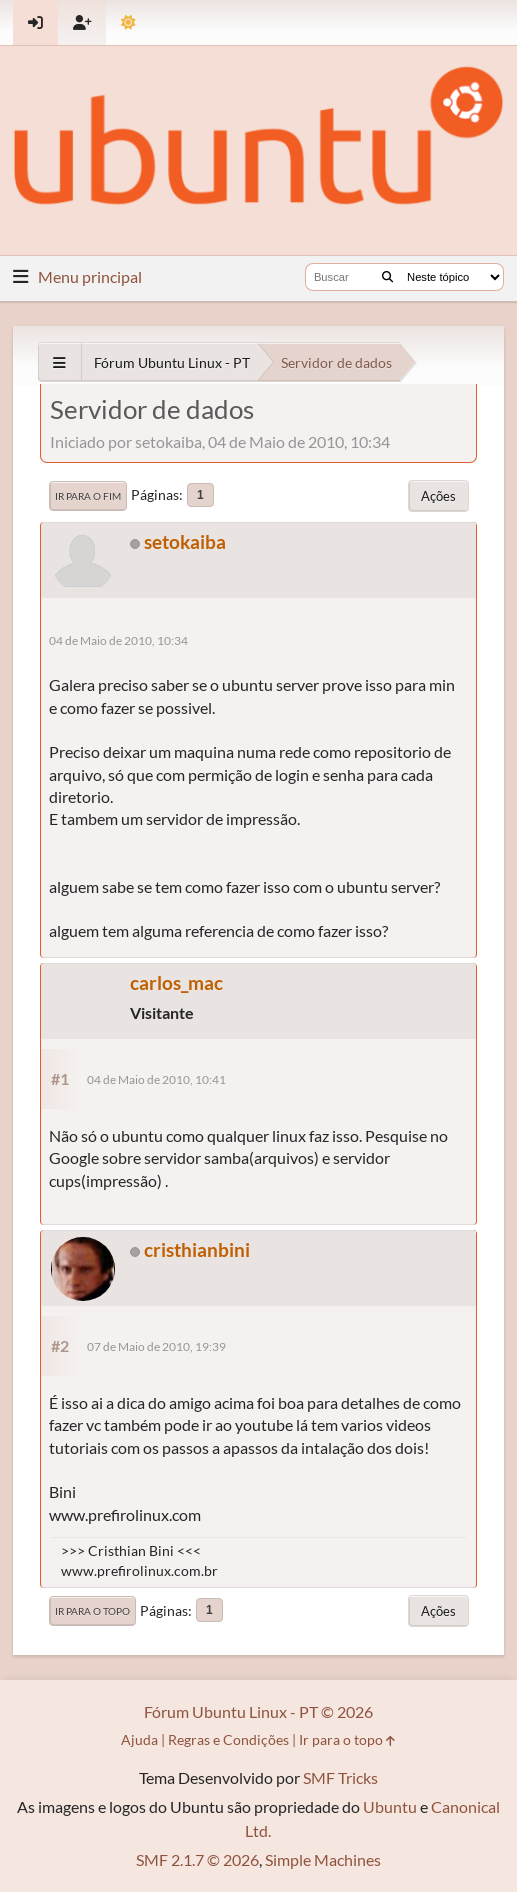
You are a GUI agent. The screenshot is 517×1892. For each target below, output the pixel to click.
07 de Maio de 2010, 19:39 (156, 1346)
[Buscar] (387, 277)
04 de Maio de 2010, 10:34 (118, 640)
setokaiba (185, 541)
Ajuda (139, 1739)
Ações (438, 496)
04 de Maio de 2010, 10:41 (156, 1079)
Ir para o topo (92, 1611)
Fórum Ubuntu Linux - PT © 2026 (258, 1711)
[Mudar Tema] (128, 22)
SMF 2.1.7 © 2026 (197, 1859)
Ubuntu (390, 1806)
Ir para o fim (88, 496)
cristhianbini (197, 1249)
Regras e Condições (228, 1739)
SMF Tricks (340, 1777)
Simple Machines (323, 1859)
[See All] (59, 362)
